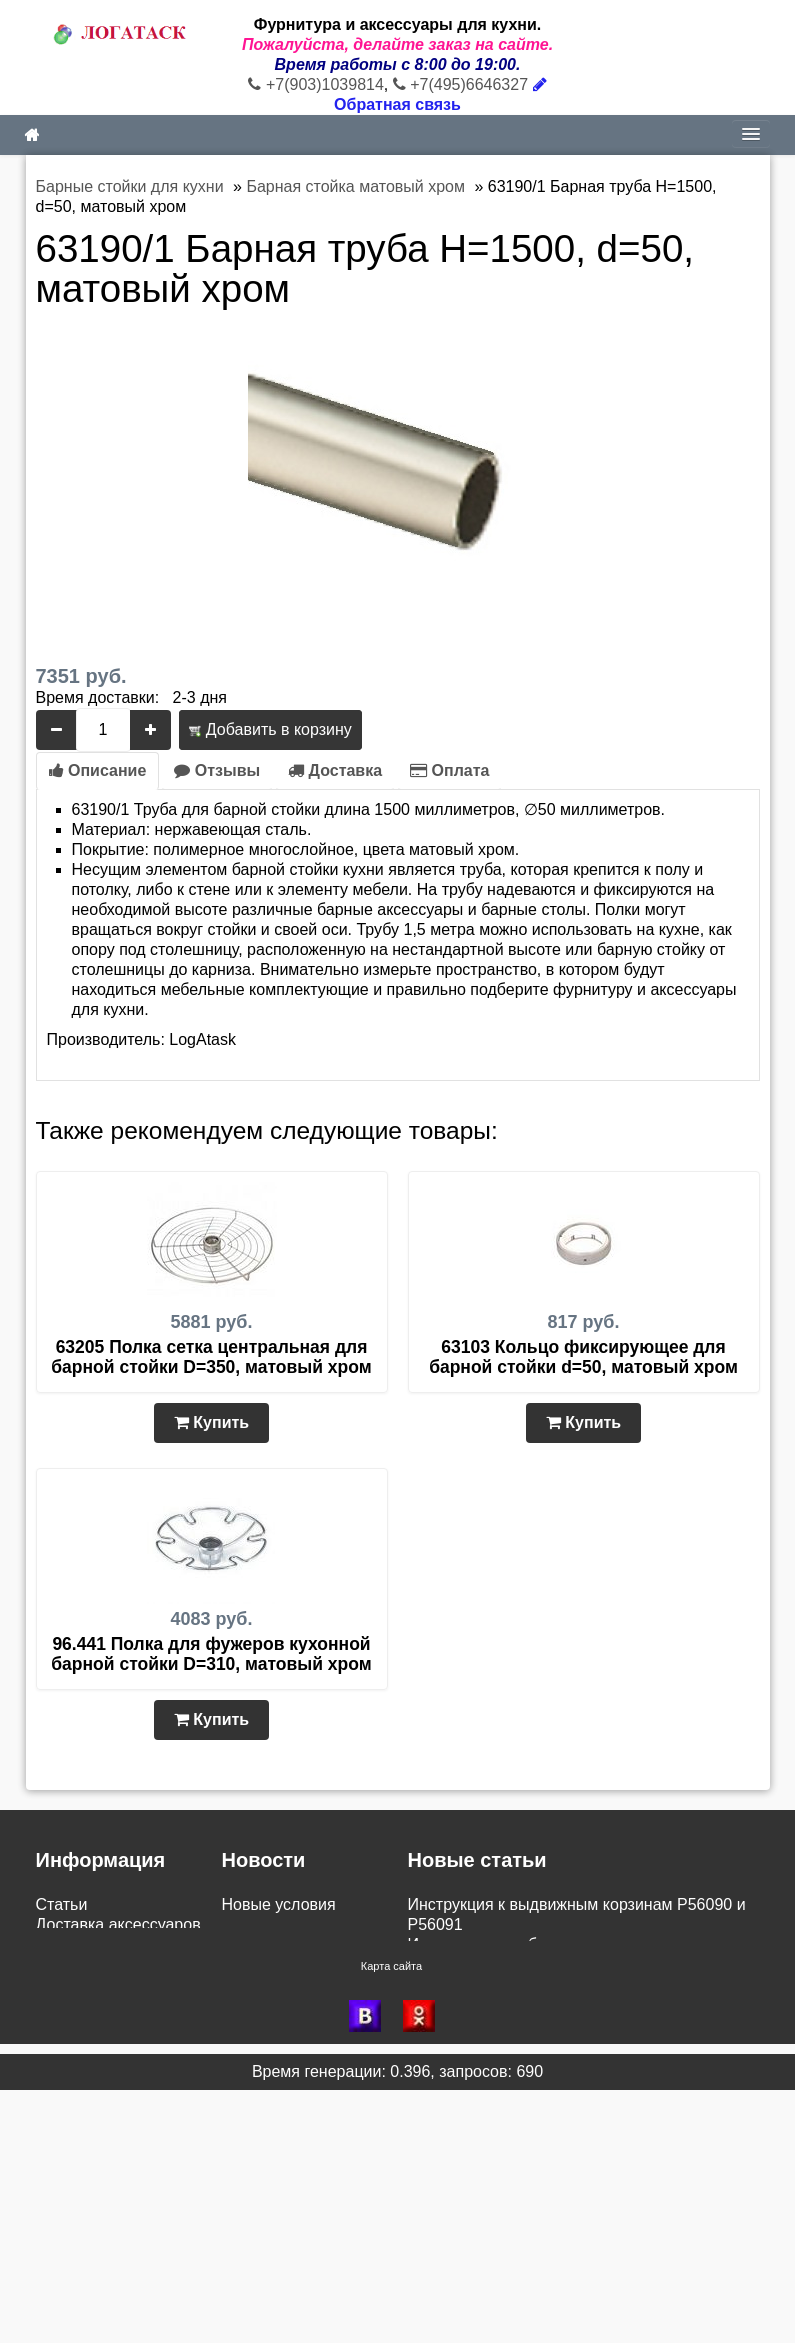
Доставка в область (294, 2024)
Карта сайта (391, 2219)
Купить (211, 1422)
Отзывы (217, 770)
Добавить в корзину (270, 729)
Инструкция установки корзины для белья (563, 1984)
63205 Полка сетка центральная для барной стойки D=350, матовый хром (211, 1357)
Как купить (75, 2044)
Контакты (70, 2146)
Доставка (335, 770)
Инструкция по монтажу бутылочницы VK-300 (577, 2044)
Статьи (62, 1904)
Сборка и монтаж (100, 2024)
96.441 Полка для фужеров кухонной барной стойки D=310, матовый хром (211, 1654)
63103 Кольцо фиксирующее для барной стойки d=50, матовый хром (583, 1357)
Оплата (449, 770)
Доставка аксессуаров (118, 1924)
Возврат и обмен (98, 1964)
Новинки (67, 2064)
